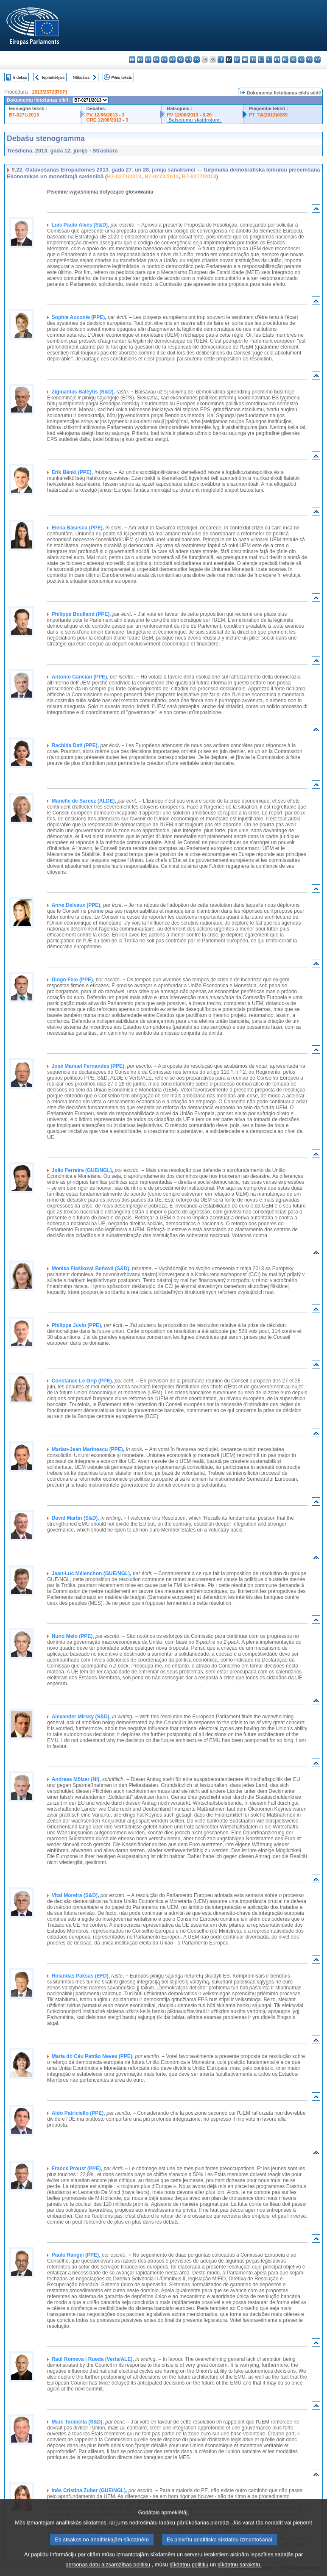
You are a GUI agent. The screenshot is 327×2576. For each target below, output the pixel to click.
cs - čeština (148, 59)
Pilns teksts (122, 77)
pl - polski (269, 59)
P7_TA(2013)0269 (268, 114)
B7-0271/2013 (24, 114)
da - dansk (156, 59)
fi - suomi (309, 59)
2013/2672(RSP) (49, 91)
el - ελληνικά (180, 59)
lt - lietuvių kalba (237, 59)
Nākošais (81, 77)
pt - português (277, 59)
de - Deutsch (164, 59)
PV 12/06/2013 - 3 (106, 114)
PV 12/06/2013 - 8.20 (189, 114)
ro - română (285, 59)
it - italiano (221, 59)
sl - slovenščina (301, 59)
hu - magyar (245, 59)
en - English (188, 59)
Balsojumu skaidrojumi (194, 119)
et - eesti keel (172, 59)
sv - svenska (317, 59)
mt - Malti (253, 59)
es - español (140, 59)
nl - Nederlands (261, 59)
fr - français (196, 59)
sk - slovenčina (293, 59)
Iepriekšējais (53, 77)
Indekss (20, 77)
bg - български (132, 59)
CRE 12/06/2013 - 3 (108, 119)
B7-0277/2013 (199, 176)
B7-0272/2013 (161, 176)
